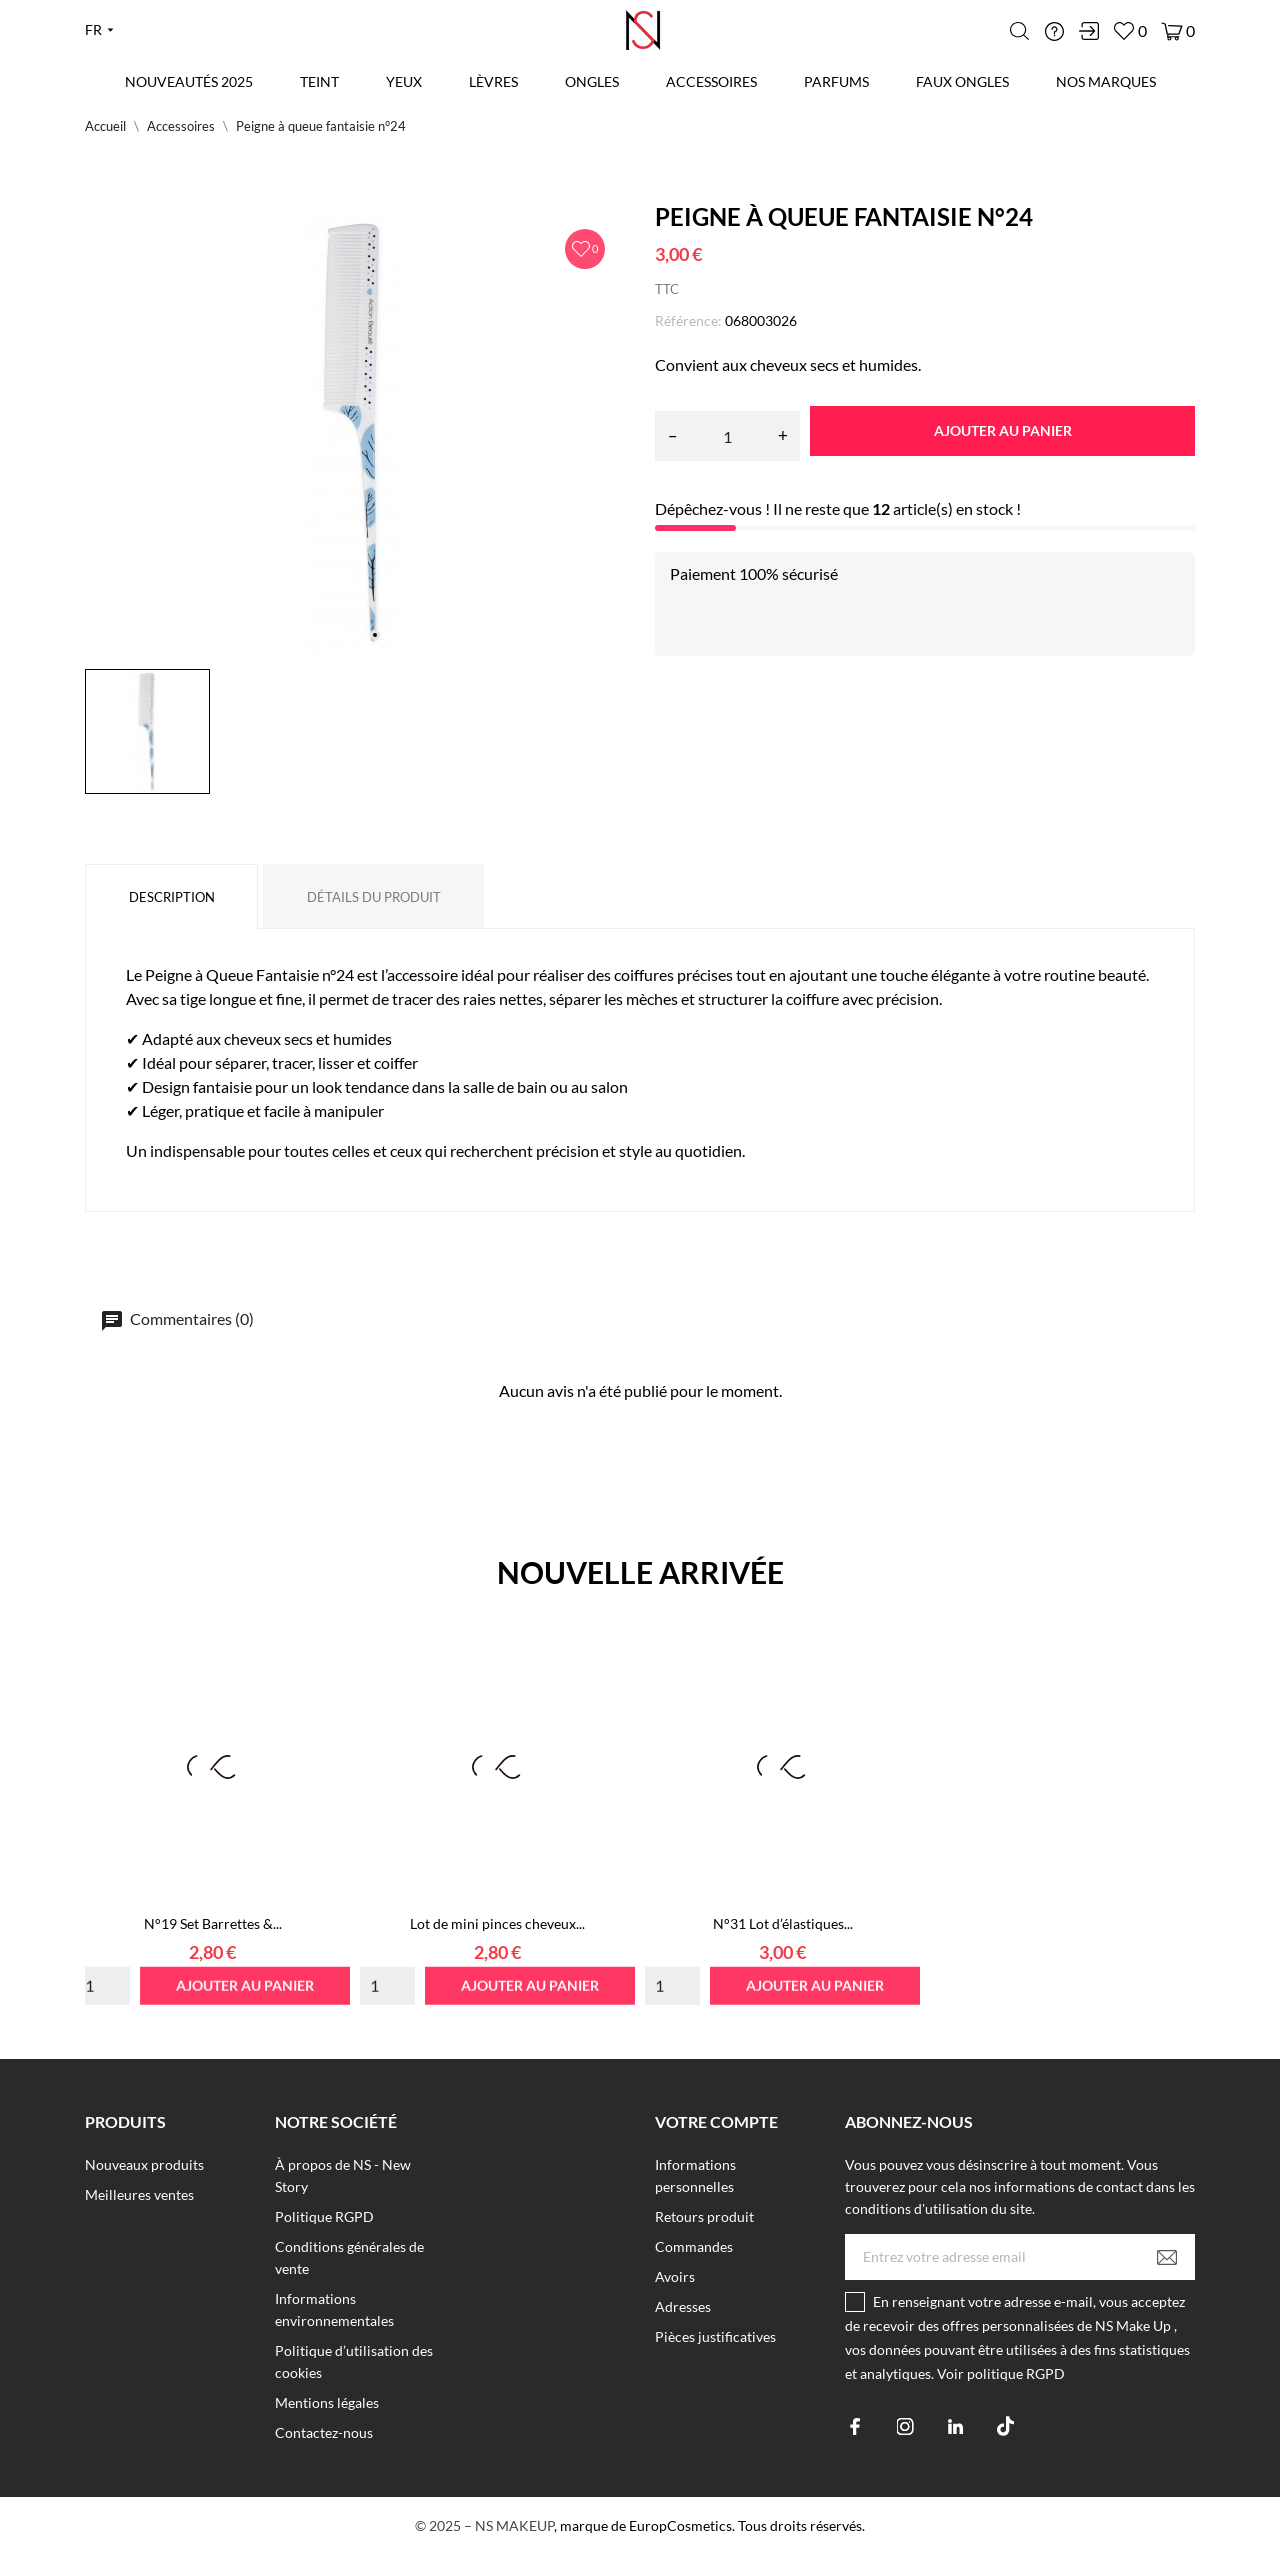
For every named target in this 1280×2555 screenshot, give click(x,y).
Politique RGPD (324, 2216)
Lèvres (493, 81)
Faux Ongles (962, 81)
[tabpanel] (355, 431)
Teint (319, 81)
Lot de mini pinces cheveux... (497, 1923)
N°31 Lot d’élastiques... (783, 1923)
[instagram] (905, 2426)
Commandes (694, 2246)
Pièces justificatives (715, 2336)
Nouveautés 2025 (189, 81)
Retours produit (704, 2216)
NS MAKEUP (514, 2525)
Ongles (592, 81)
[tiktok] (1005, 2426)
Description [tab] (172, 897)
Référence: (688, 320)
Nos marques (1106, 81)
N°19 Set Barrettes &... (213, 1923)
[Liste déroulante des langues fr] (99, 30)
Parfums (836, 81)
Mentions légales (327, 2402)
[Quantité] (727, 436)
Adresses (683, 2306)
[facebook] (855, 2426)
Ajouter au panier (1003, 430)
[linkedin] (955, 2426)
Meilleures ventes (139, 2194)
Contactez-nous (324, 2432)
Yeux (404, 81)
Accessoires (711, 81)
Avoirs (675, 2276)
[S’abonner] (1167, 2257)
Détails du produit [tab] (374, 897)
